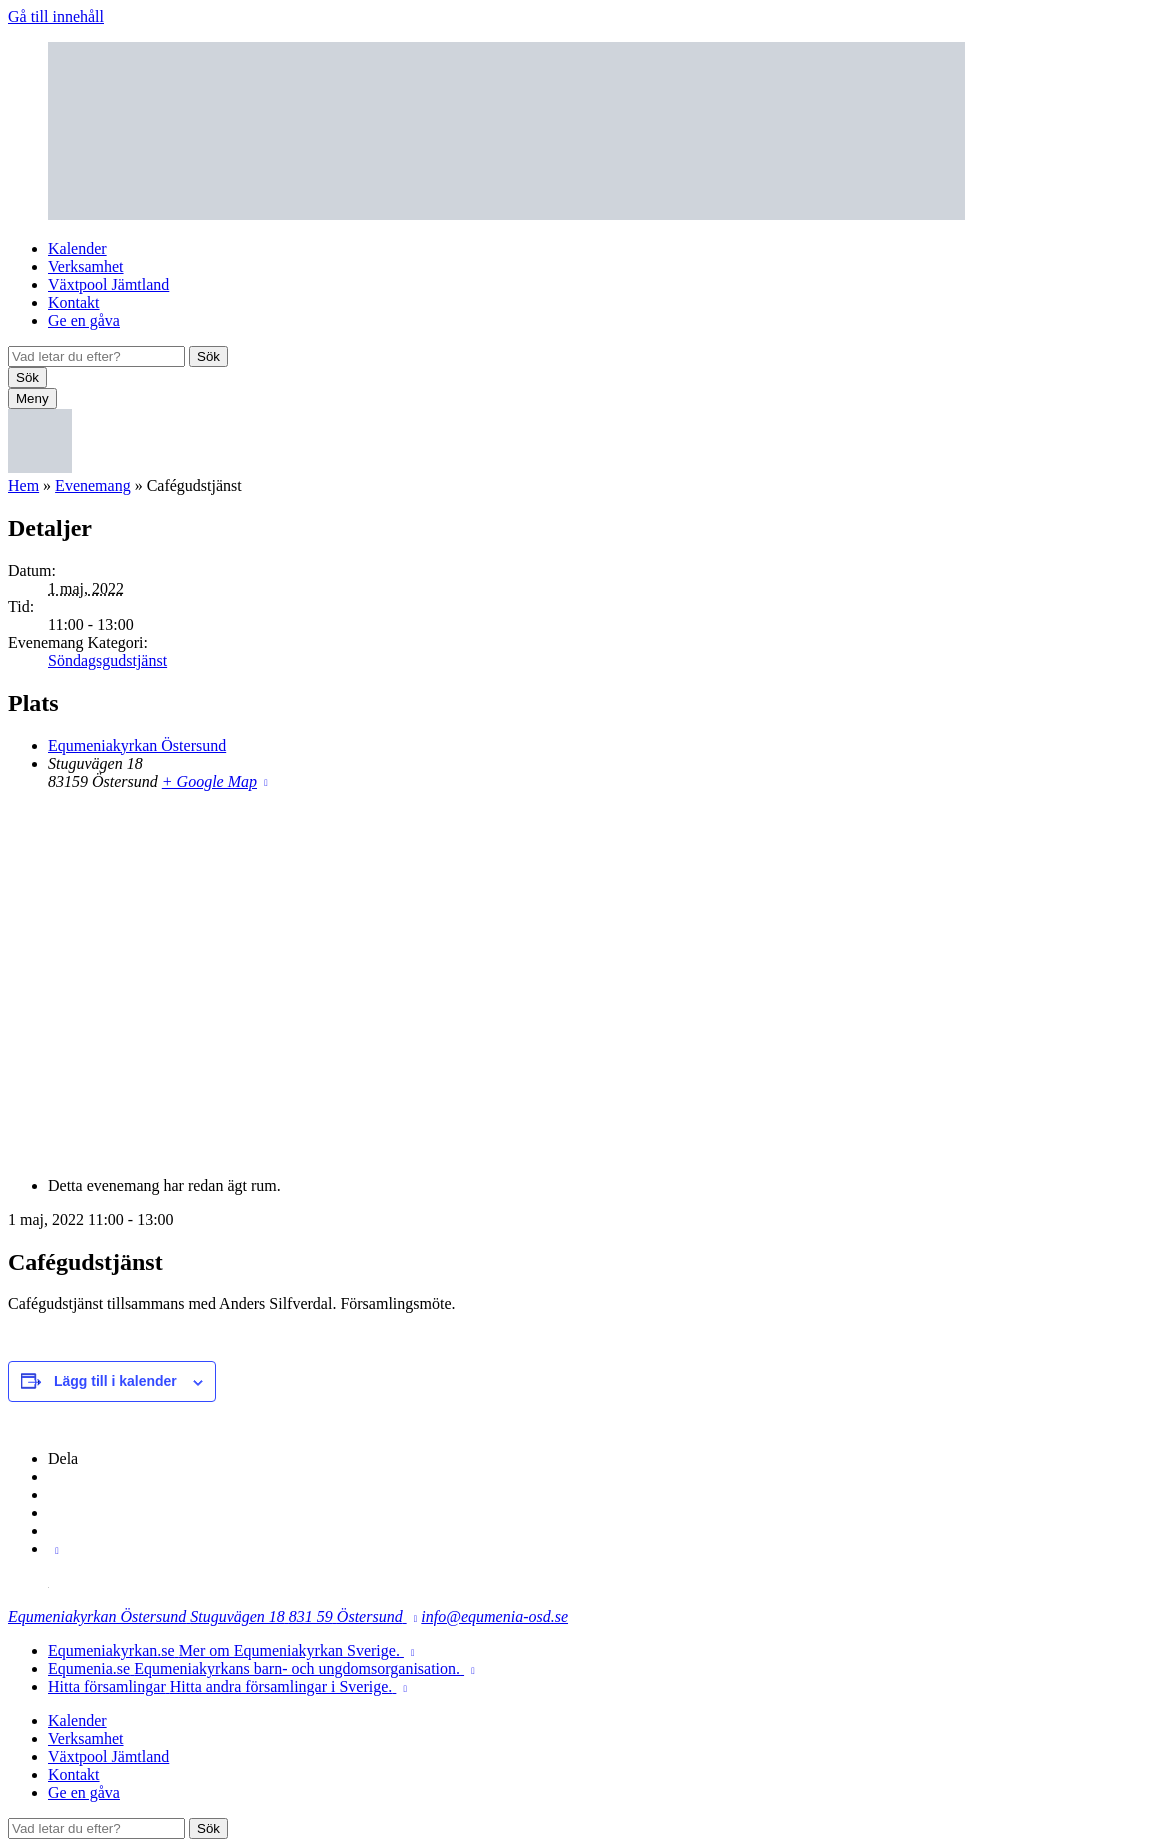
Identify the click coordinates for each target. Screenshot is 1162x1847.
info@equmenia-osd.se (494, 1616)
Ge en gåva (84, 320)
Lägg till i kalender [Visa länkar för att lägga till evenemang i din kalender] (115, 1381)
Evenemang (93, 485)
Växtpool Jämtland (108, 284)
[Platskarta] (581, 982)
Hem (23, 485)
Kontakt (74, 302)
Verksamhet (86, 266)
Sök (208, 356)
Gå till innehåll (56, 16)
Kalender (77, 248)
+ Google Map (209, 781)
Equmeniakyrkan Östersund (137, 745)
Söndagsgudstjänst (107, 660)
